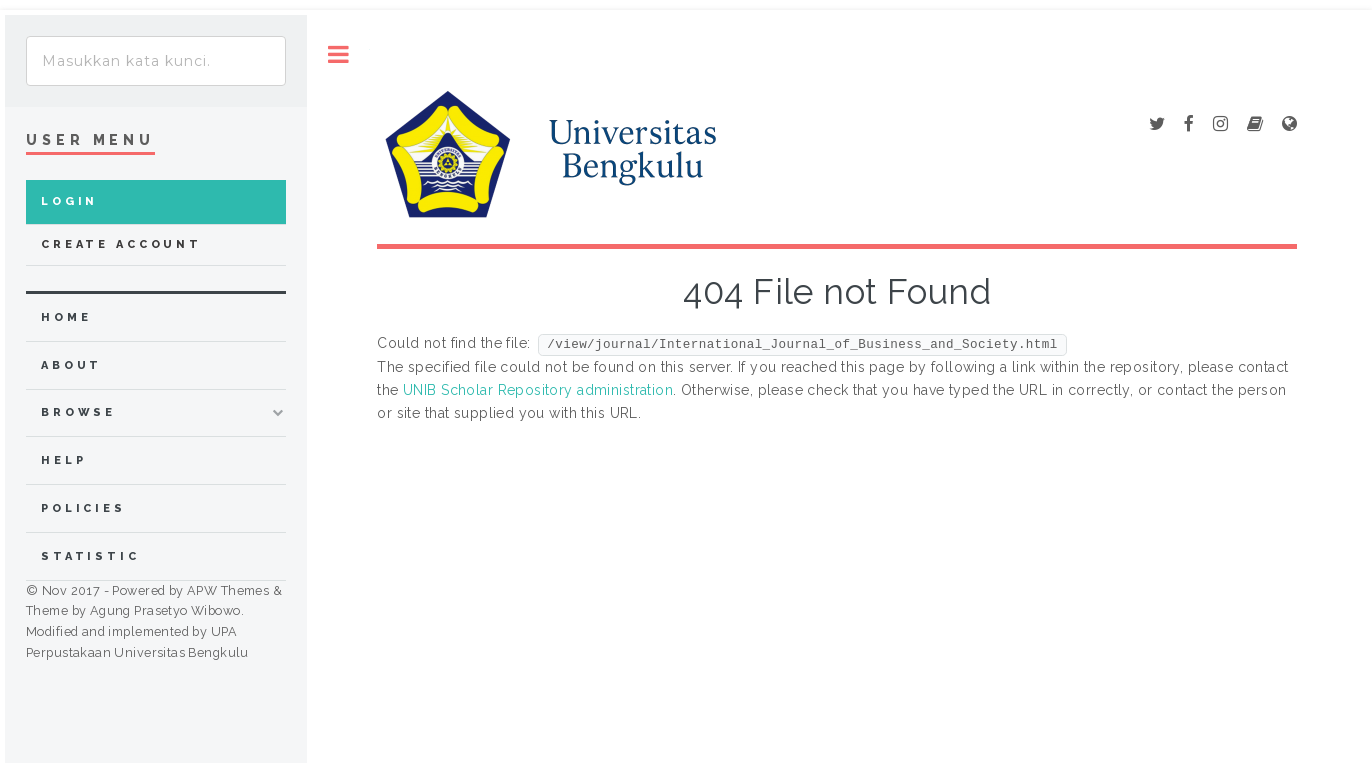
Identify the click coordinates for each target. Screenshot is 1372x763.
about (71, 365)
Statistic (90, 556)
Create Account (121, 244)
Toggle (338, 54)
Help (63, 460)
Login (69, 201)
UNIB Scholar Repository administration (538, 390)
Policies (83, 508)
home (66, 317)
